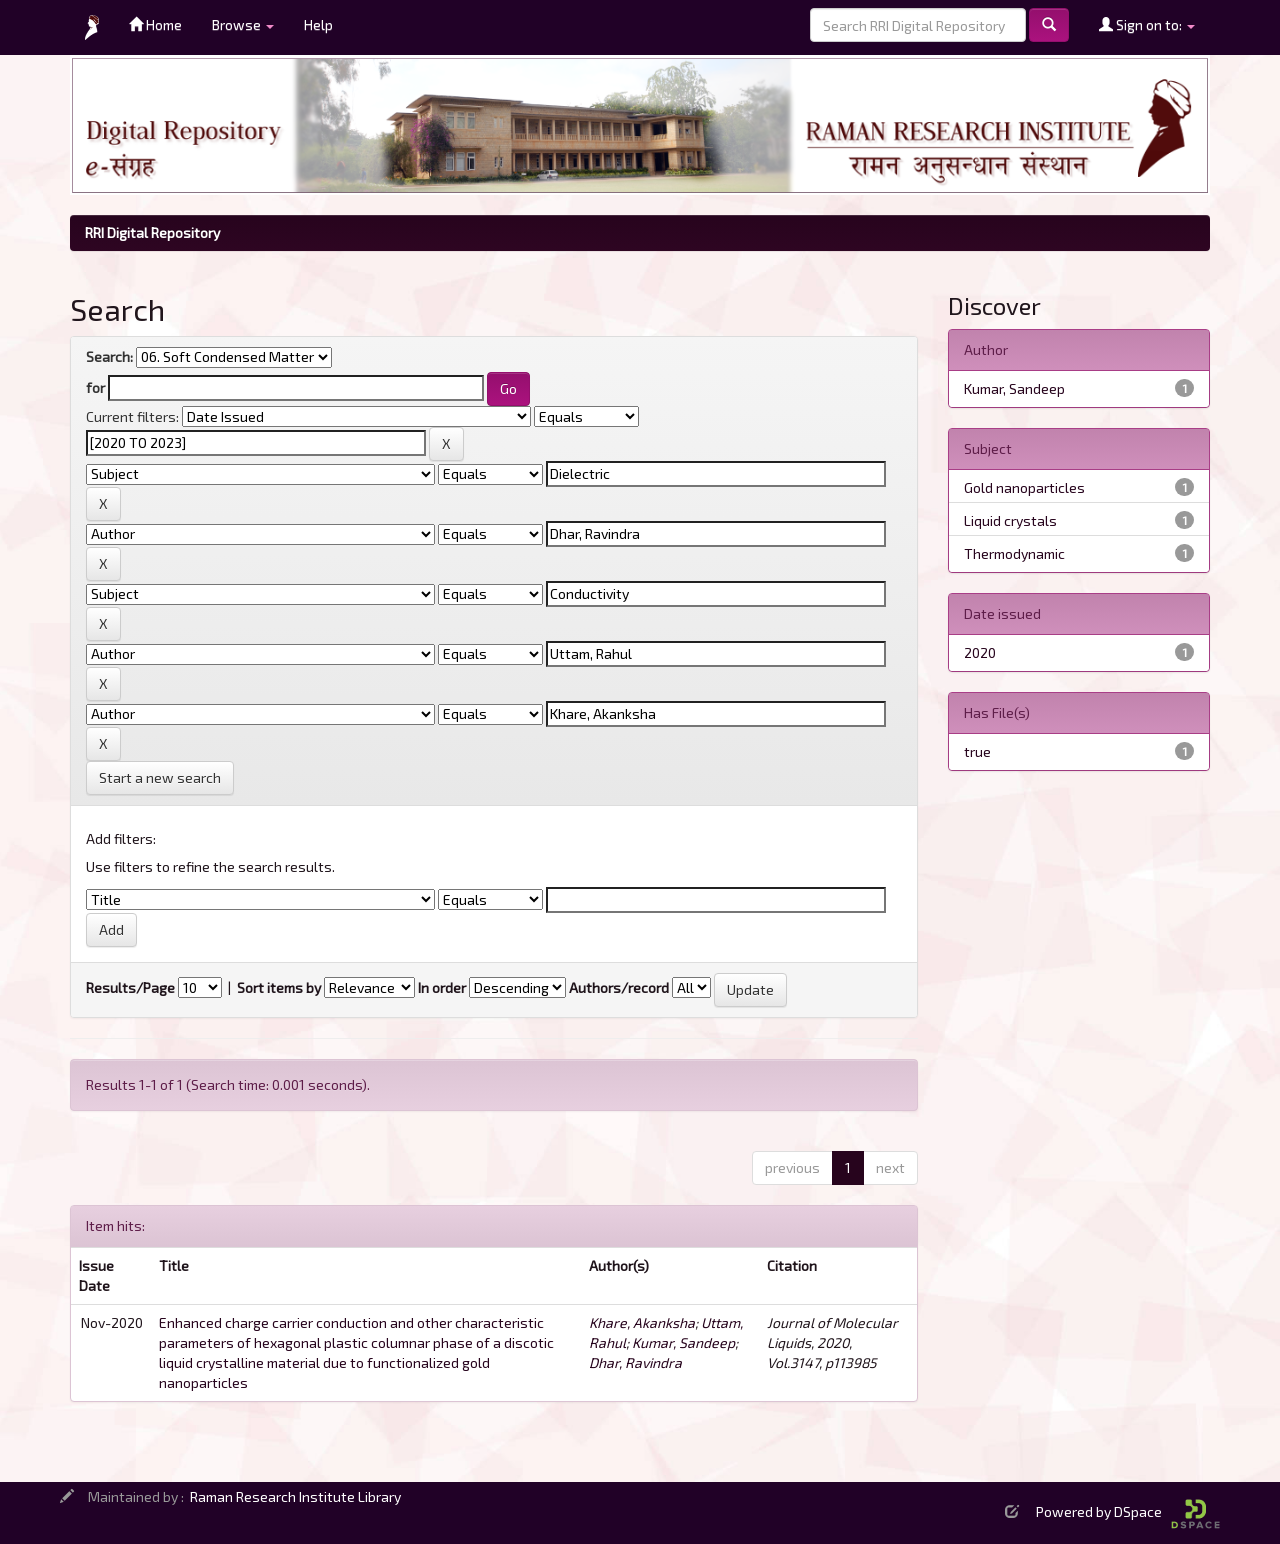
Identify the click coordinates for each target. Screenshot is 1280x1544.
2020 (980, 652)
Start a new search (160, 777)
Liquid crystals (1010, 520)
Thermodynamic (1014, 553)
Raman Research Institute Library (295, 1496)
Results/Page (130, 987)
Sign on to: (1147, 24)
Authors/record (619, 987)
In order (442, 987)
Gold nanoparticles (1024, 487)
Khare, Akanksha (642, 1322)
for (95, 387)
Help (318, 24)
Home (155, 24)
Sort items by (279, 987)
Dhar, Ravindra (635, 1362)
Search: (109, 356)
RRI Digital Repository (152, 232)
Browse (243, 24)
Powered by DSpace (1128, 1511)
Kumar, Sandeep (683, 1342)
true (977, 751)
